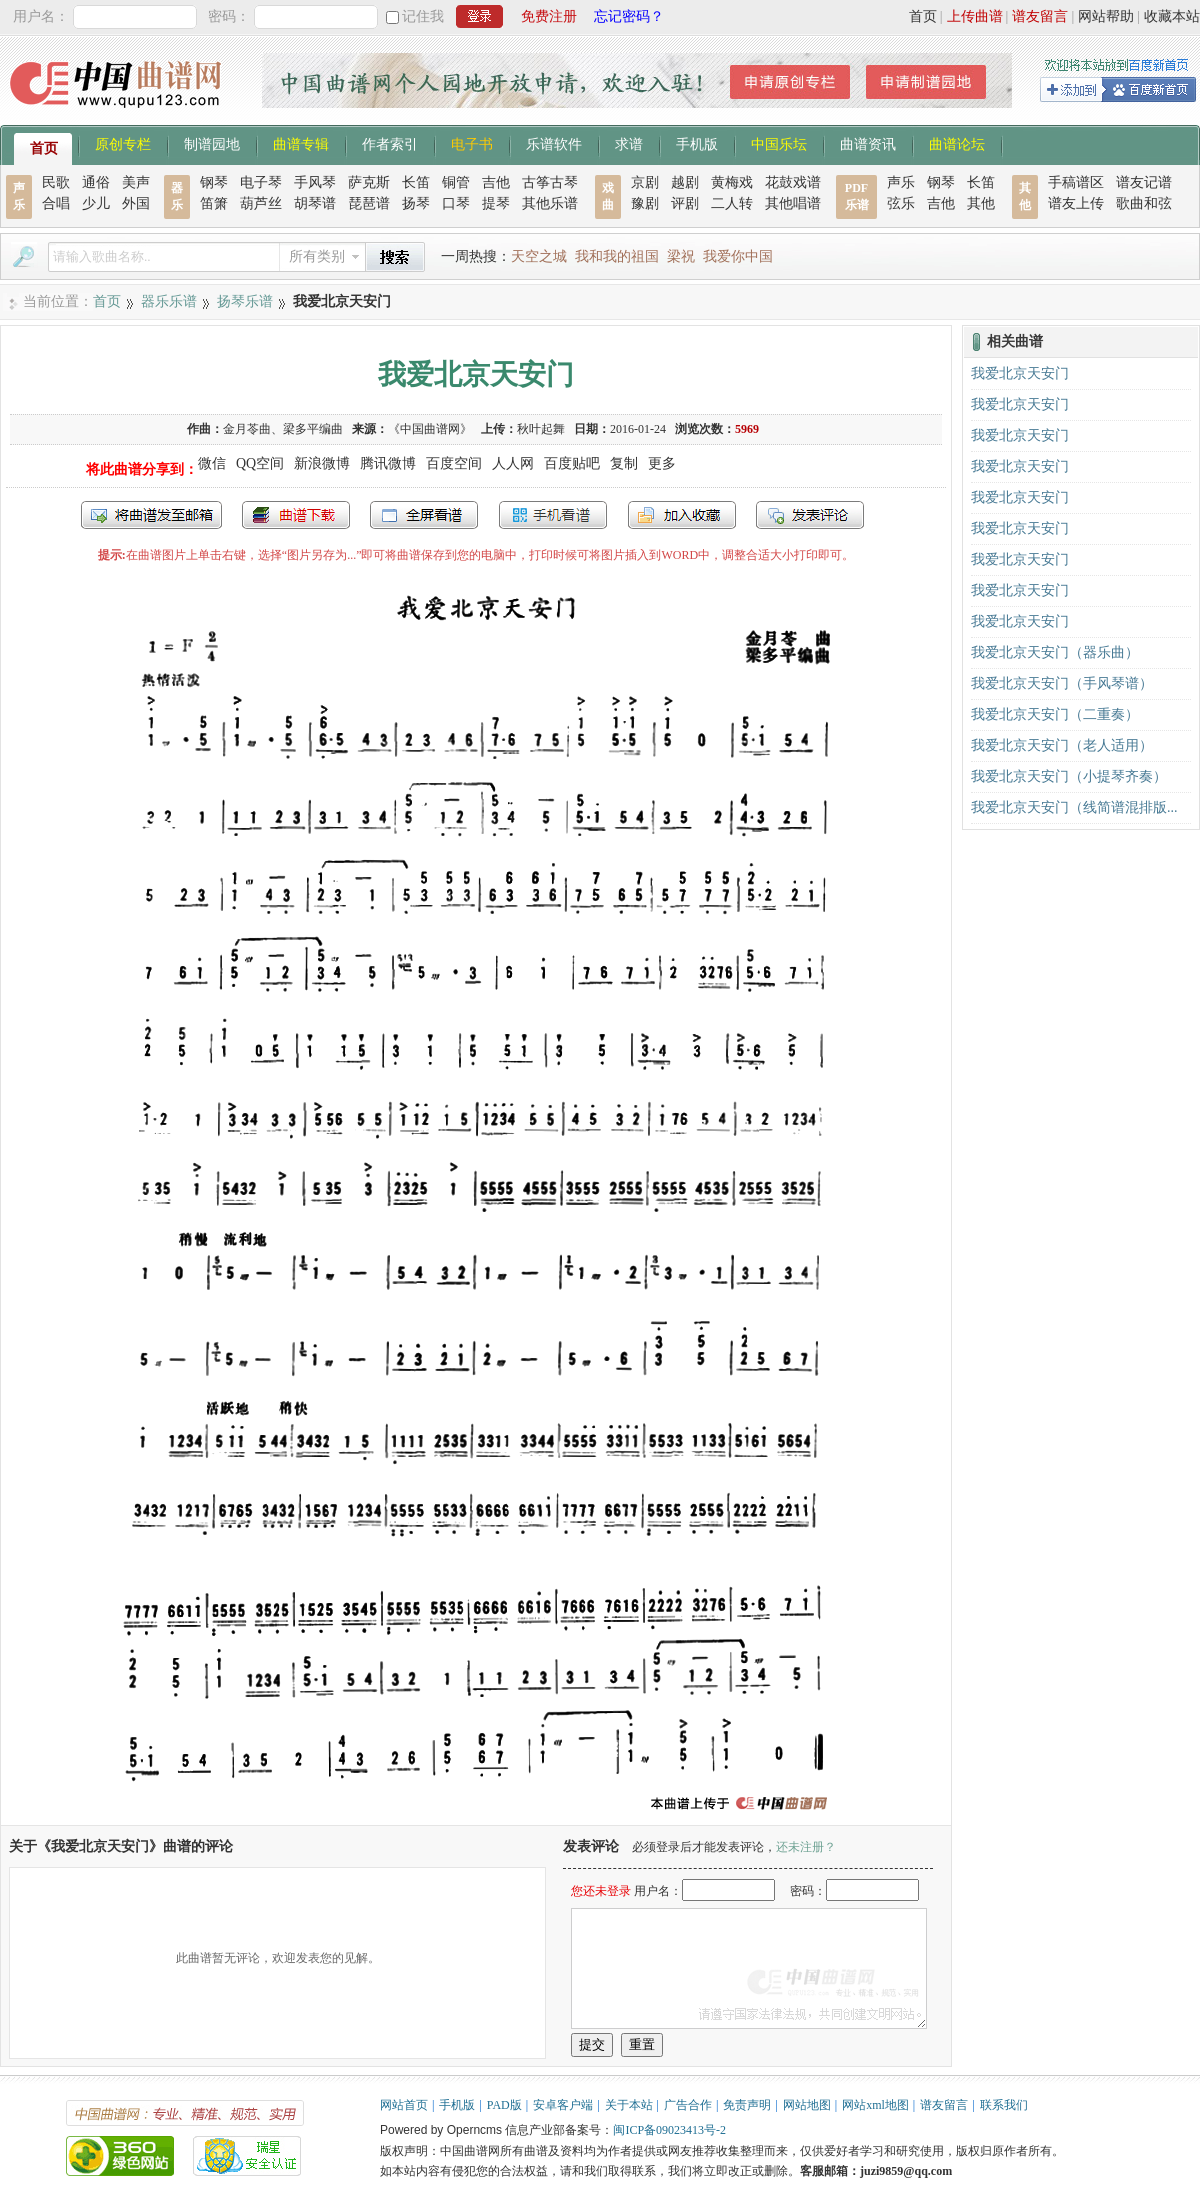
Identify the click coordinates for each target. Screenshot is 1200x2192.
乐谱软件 (554, 143)
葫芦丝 (261, 203)
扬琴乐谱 (245, 301)
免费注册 (549, 16)
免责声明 (747, 2105)
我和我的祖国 (617, 256)
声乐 (901, 182)
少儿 (96, 203)
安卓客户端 (563, 2105)
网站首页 (404, 2105)
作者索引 (390, 143)
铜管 (456, 182)
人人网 (513, 463)
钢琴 (214, 182)
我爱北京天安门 (1020, 373)
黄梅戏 (732, 182)
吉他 (496, 182)
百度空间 (454, 463)
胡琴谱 (315, 203)
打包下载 (296, 515)
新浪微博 (322, 463)
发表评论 (810, 515)
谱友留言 (1040, 16)
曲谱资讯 (868, 143)
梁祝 (681, 256)
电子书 (472, 143)
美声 (136, 182)
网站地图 (807, 2105)
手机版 (697, 143)
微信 (212, 463)
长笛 (416, 182)
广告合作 (688, 2105)
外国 (136, 203)
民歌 (56, 182)
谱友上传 (1076, 203)
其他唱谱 (793, 203)
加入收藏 (682, 515)
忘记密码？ (629, 16)
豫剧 (645, 203)
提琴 (496, 203)
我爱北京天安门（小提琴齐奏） (1069, 776)
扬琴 (416, 203)
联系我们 (1004, 2105)
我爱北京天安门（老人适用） (1062, 745)
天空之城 (539, 256)
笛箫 (214, 203)
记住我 (423, 16)
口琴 (456, 203)
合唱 (56, 203)
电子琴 (261, 182)
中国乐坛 (779, 143)
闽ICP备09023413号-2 (669, 2130)
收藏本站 (1172, 16)
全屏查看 (424, 515)
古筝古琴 (550, 182)
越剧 (685, 182)
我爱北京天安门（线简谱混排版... (1074, 807)
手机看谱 (553, 515)
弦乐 (901, 203)
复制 (624, 463)
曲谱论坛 (957, 143)
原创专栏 (123, 143)
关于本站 (629, 2105)
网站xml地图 (875, 2105)
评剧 (685, 203)
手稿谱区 (1076, 182)
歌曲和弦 (1144, 203)
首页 (923, 16)
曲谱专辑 (301, 143)
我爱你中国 (738, 256)
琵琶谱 (369, 203)
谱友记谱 (1144, 182)
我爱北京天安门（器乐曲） (1055, 652)
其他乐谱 (550, 203)
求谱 (629, 143)
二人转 (732, 203)
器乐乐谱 (169, 301)
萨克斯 (369, 182)
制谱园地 (212, 143)
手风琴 (315, 182)
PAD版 (504, 2105)
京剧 (645, 182)
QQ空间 (260, 463)
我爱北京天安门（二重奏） (1055, 714)
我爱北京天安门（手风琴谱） (1062, 683)
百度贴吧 (572, 463)
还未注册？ (806, 1847)
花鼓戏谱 (793, 182)
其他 (981, 203)
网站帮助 (1106, 16)
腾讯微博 (388, 463)
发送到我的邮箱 (151, 515)
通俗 (96, 182)
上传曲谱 (975, 16)
